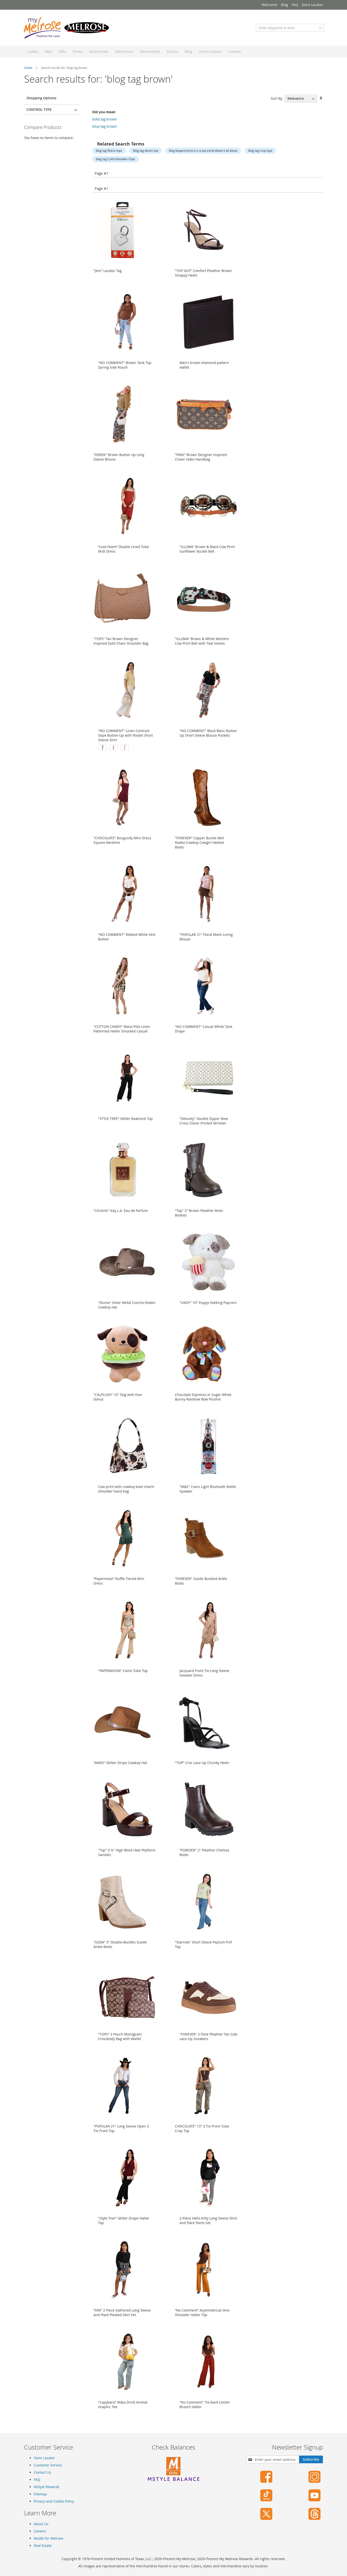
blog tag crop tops (260, 155)
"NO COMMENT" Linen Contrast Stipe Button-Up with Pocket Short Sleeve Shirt (125, 740)
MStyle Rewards (47, 2491)
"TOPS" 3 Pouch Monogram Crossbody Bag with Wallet (120, 2041)
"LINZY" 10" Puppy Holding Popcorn (208, 1307)
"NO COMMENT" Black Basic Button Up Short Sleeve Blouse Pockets (208, 737)
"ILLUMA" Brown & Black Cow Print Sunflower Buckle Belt (207, 553)
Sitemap (40, 2499)
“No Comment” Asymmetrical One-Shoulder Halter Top (202, 2317)
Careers (40, 2536)
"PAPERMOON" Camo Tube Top (123, 1675)
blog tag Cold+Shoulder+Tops (115, 164)
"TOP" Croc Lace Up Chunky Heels (202, 1767)
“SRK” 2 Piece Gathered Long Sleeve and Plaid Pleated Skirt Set (122, 2317)
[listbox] (127, 752)
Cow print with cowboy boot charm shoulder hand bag (126, 1493)
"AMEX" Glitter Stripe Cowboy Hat (120, 1767)
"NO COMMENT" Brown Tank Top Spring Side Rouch (124, 369)
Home (28, 72)
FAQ (295, 4)
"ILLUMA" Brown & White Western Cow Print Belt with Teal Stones (202, 645)
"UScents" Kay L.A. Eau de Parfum (120, 1215)
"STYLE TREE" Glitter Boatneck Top (125, 1123)
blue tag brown (104, 131)
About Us (41, 2528)
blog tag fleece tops (109, 155)
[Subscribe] (311, 2464)
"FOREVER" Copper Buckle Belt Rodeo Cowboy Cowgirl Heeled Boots (199, 847)
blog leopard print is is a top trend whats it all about (203, 155)
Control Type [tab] (39, 114)
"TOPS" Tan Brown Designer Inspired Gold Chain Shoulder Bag (120, 645)
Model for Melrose (48, 2543)
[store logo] (67, 32)
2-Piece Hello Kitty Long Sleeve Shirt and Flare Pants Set (208, 2225)
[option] (102, 752)
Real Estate (43, 2550)
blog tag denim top (145, 155)
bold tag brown (104, 124)
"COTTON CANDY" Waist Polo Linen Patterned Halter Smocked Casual (121, 1033)
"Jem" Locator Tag (107, 275)
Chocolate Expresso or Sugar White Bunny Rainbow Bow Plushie (203, 1401)
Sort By (276, 103)
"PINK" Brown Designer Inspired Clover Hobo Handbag (201, 461)
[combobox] (289, 32)
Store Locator (312, 4)
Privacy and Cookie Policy (54, 2506)
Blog (284, 4)
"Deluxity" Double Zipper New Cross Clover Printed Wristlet (204, 1125)
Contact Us (42, 2477)
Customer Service (48, 2470)
